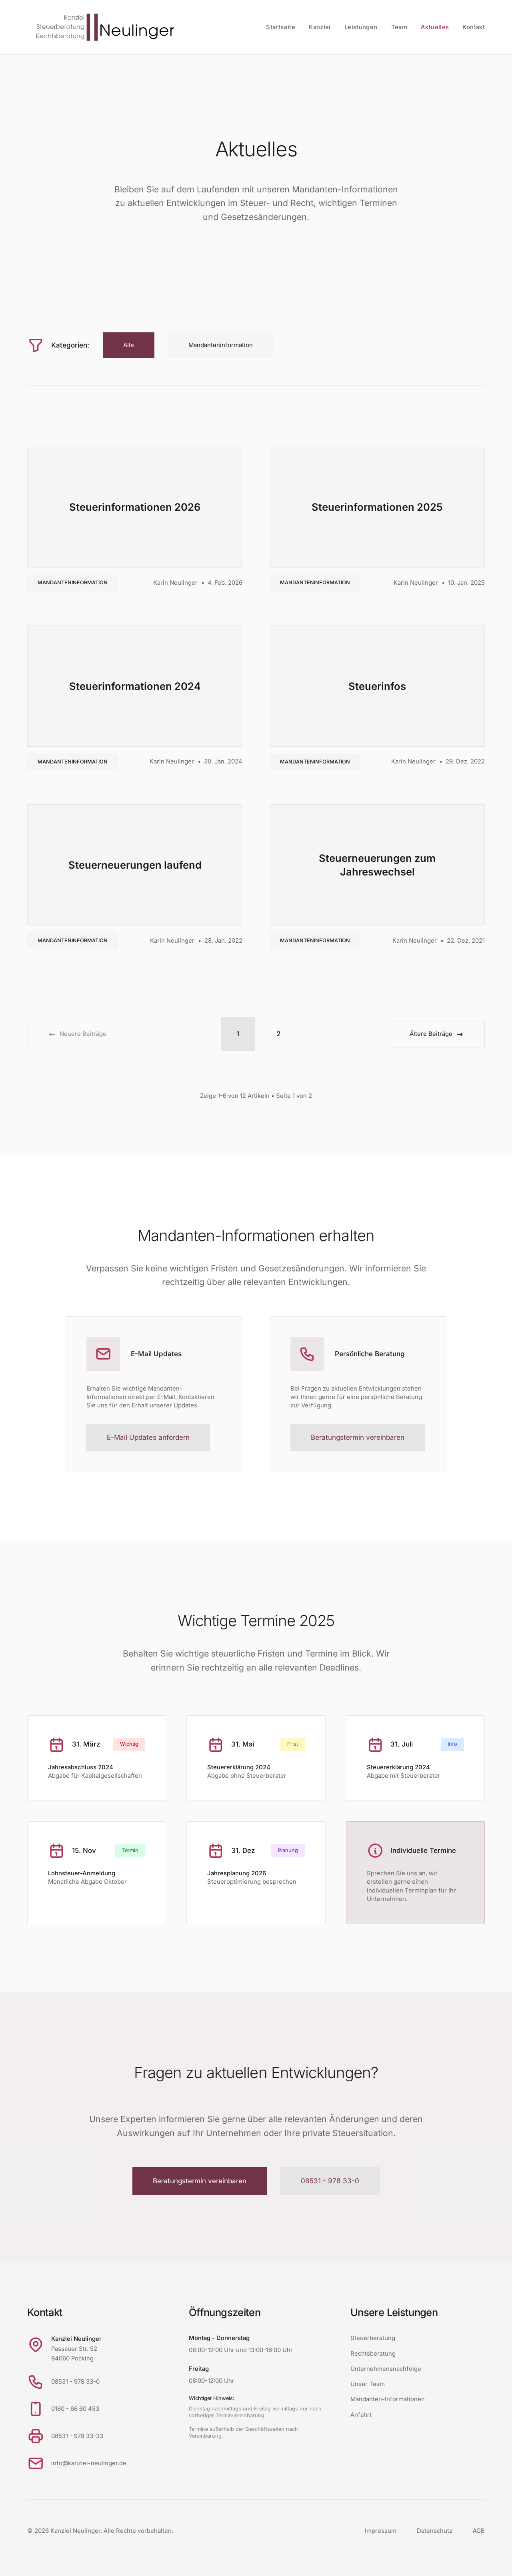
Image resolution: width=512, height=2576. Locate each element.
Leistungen (361, 27)
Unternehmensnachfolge (385, 2368)
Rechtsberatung (373, 2353)
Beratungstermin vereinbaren (357, 1437)
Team (399, 27)
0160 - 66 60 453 (75, 2408)
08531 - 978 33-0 (330, 2181)
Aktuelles (435, 27)
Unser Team (367, 2384)
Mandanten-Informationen (387, 2399)
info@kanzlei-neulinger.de (88, 2463)
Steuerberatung (372, 2338)
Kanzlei (320, 27)
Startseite (280, 27)
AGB (479, 2530)
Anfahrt (361, 2414)
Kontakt (473, 27)
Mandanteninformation (73, 583)
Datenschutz (434, 2530)
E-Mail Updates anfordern (148, 1437)
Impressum (380, 2530)
